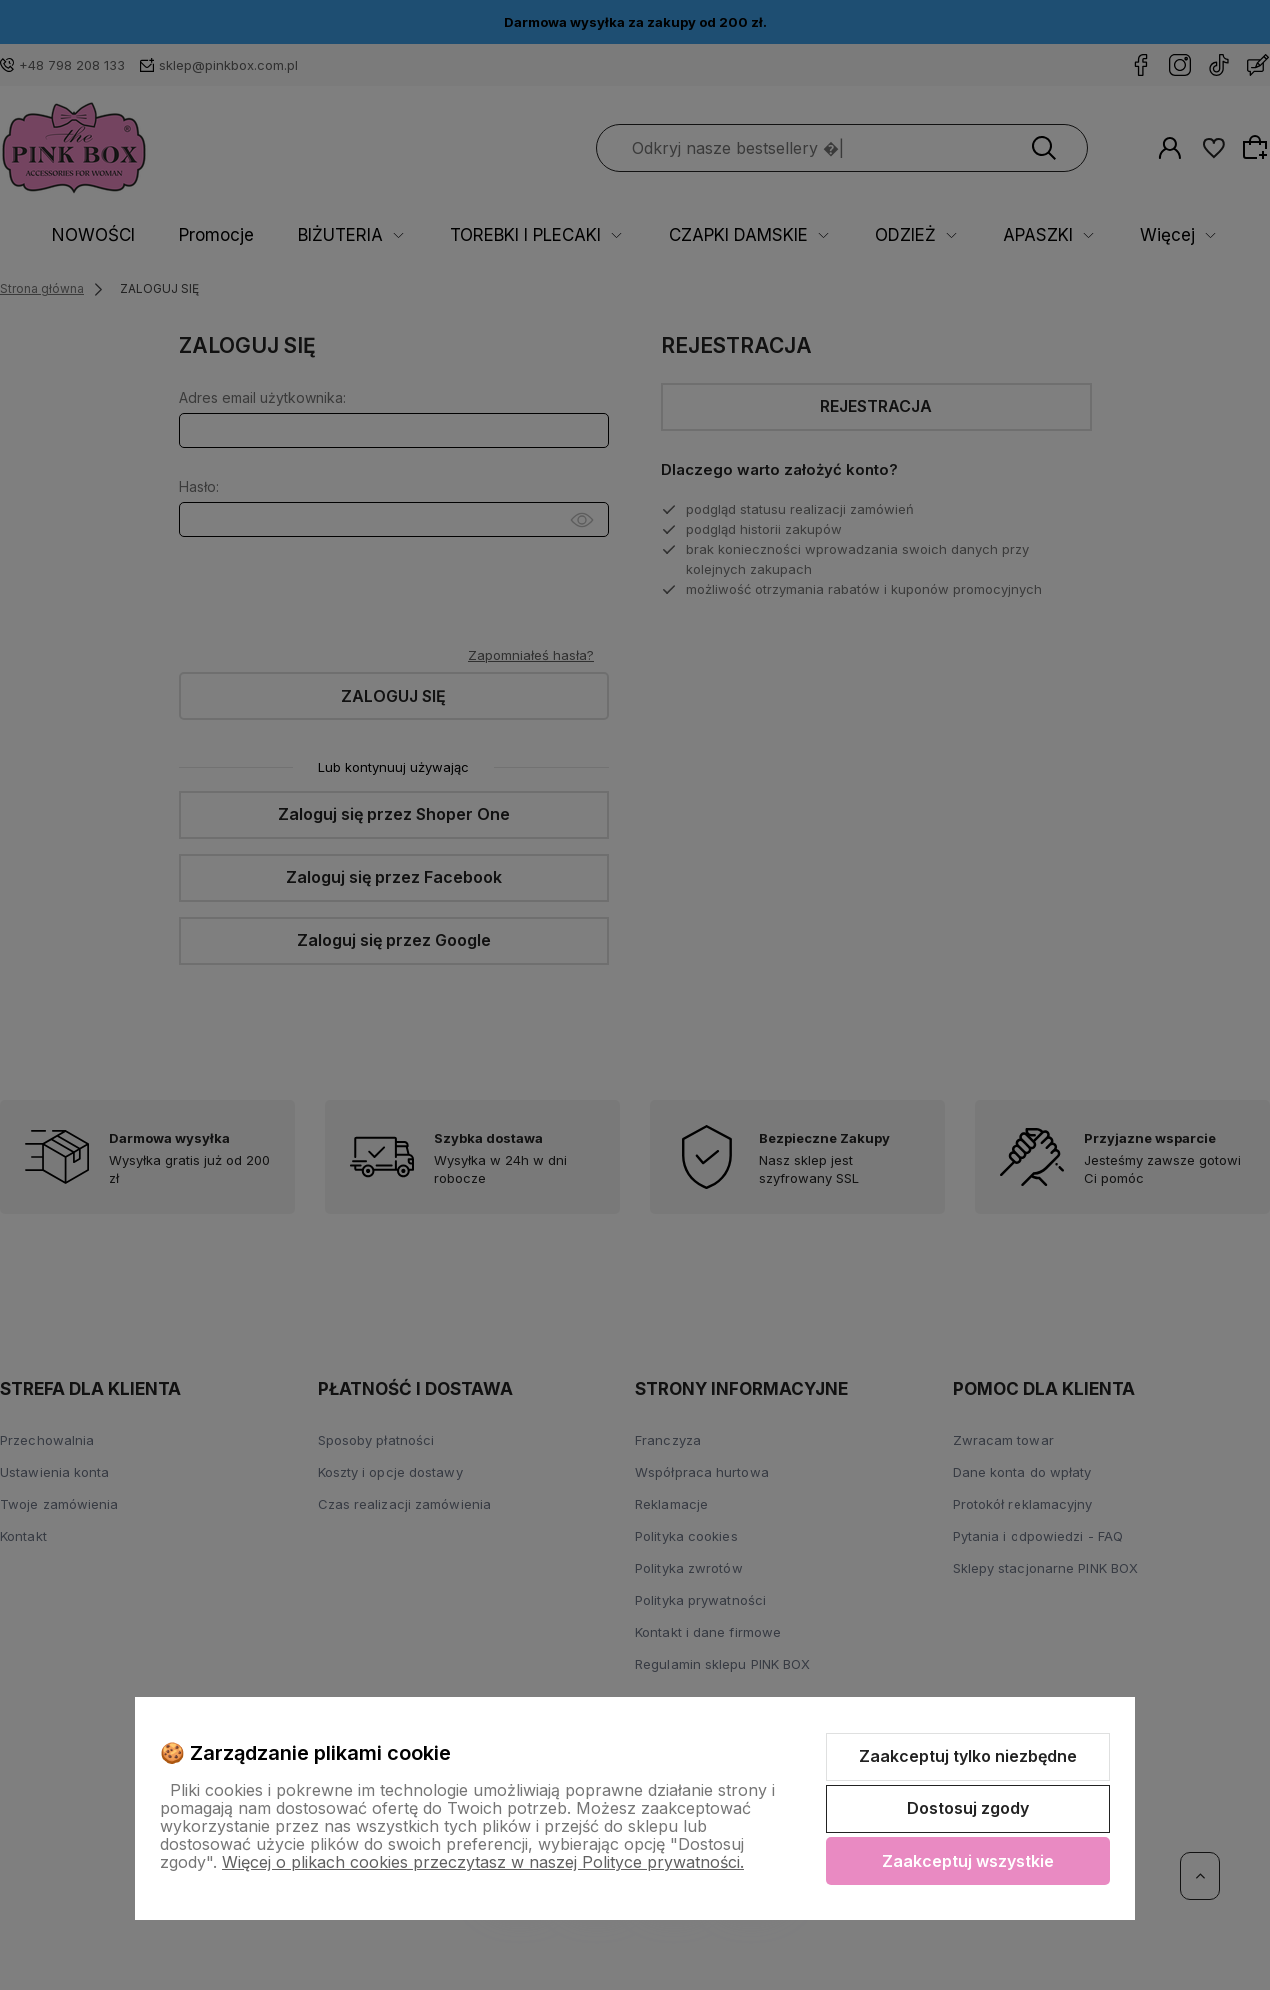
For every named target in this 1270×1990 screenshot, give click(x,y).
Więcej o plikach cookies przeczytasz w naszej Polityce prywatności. (483, 1862)
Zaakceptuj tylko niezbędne (968, 1756)
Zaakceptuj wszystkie (968, 1861)
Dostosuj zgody (968, 1808)
